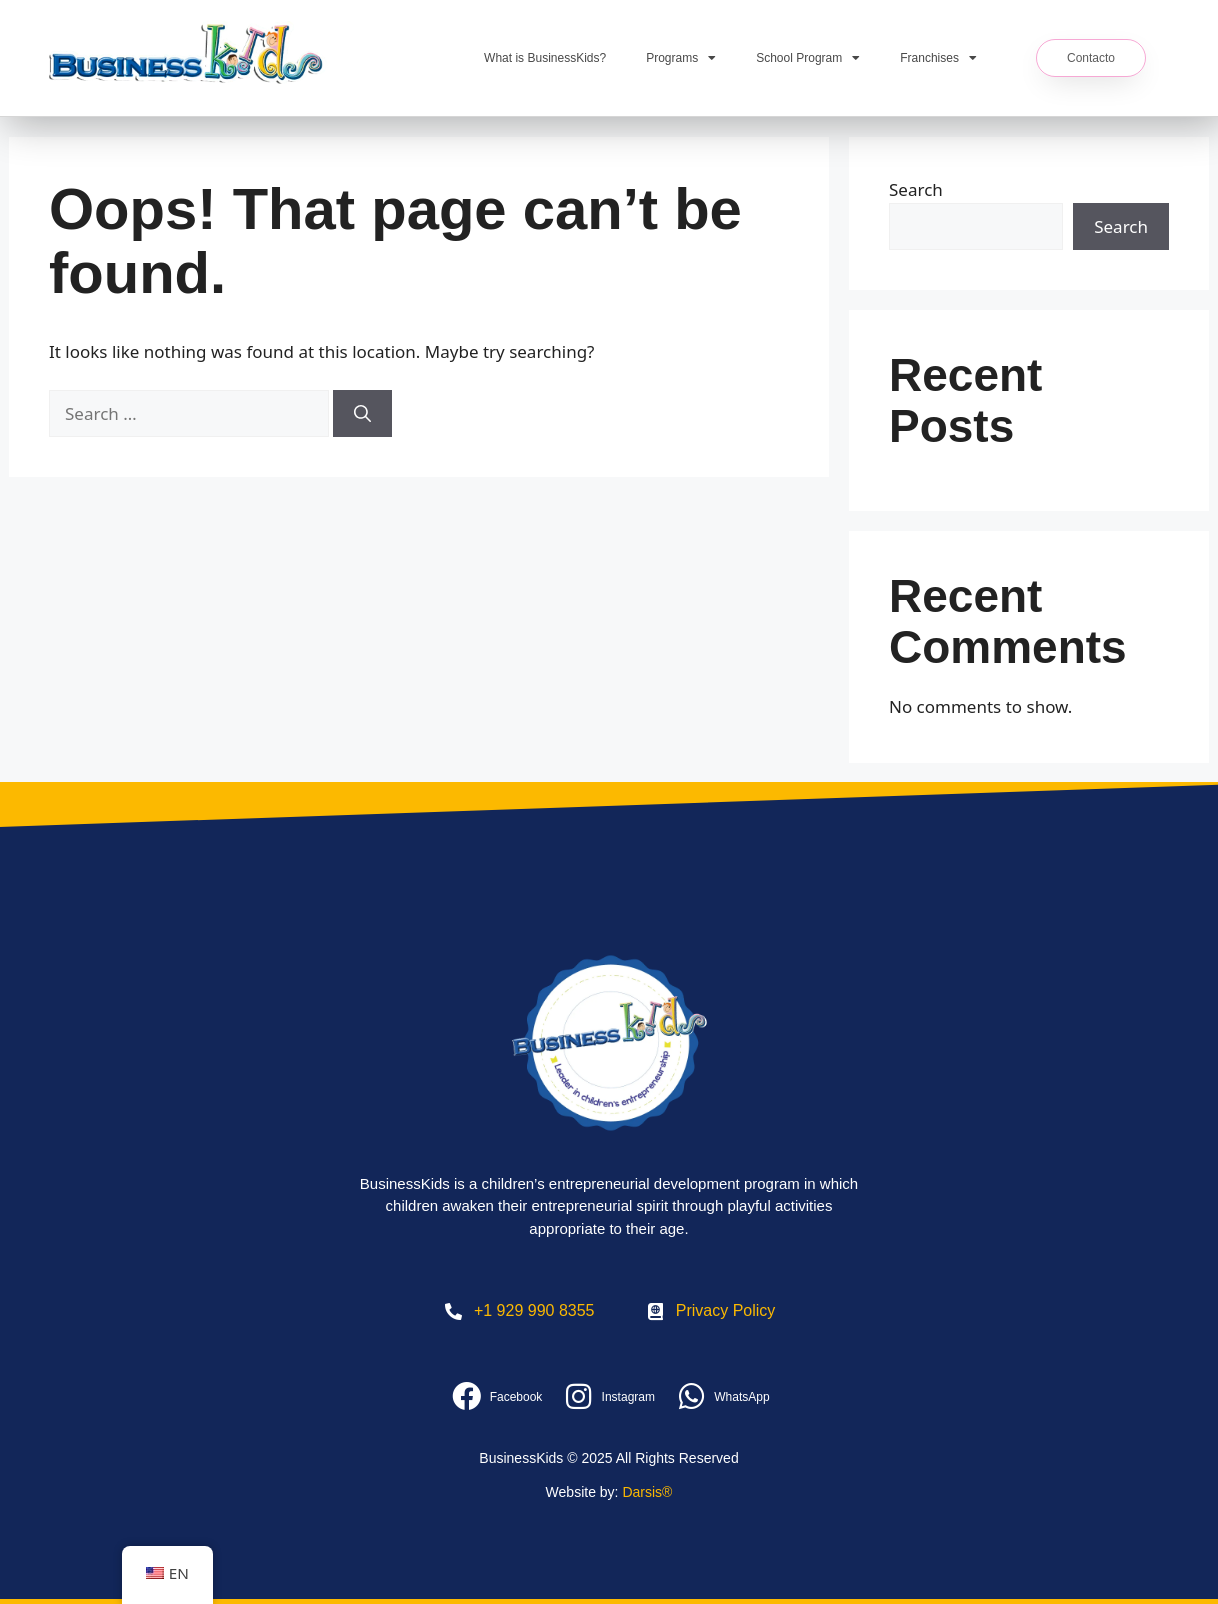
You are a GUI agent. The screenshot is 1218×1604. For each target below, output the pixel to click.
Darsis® (647, 1492)
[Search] (362, 414)
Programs (681, 58)
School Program (808, 58)
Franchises (938, 58)
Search (916, 189)
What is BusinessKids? (545, 58)
